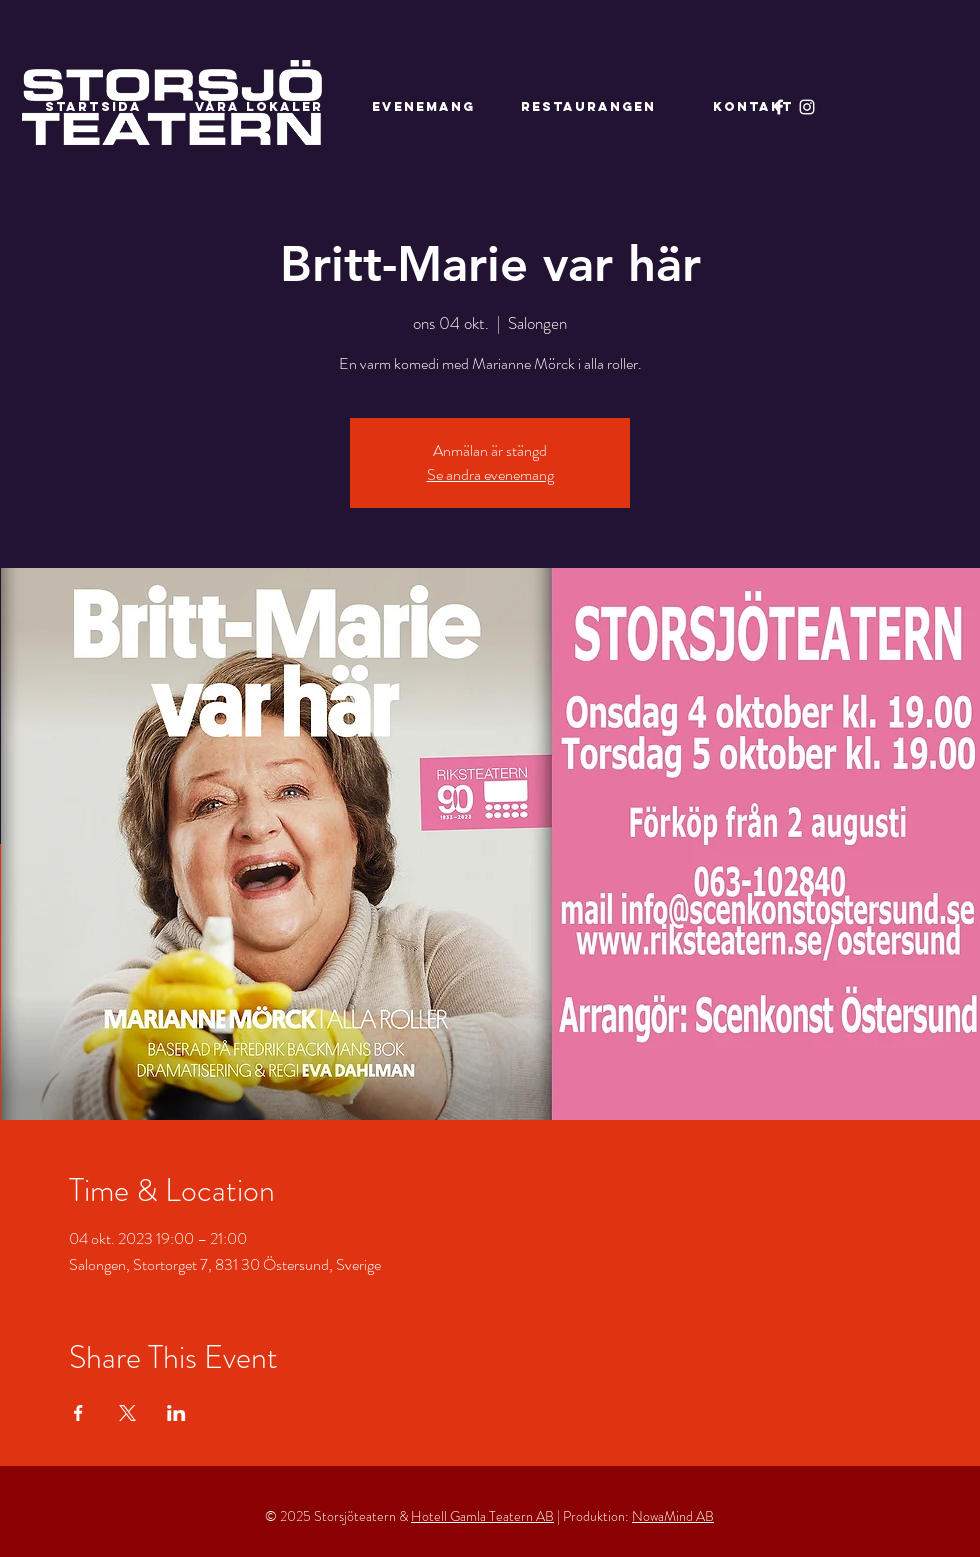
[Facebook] (779, 107)
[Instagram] (807, 107)
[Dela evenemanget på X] (127, 1413)
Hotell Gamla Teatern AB (482, 1516)
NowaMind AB (673, 1516)
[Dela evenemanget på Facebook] (78, 1413)
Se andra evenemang (490, 474)
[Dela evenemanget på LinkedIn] (176, 1413)
